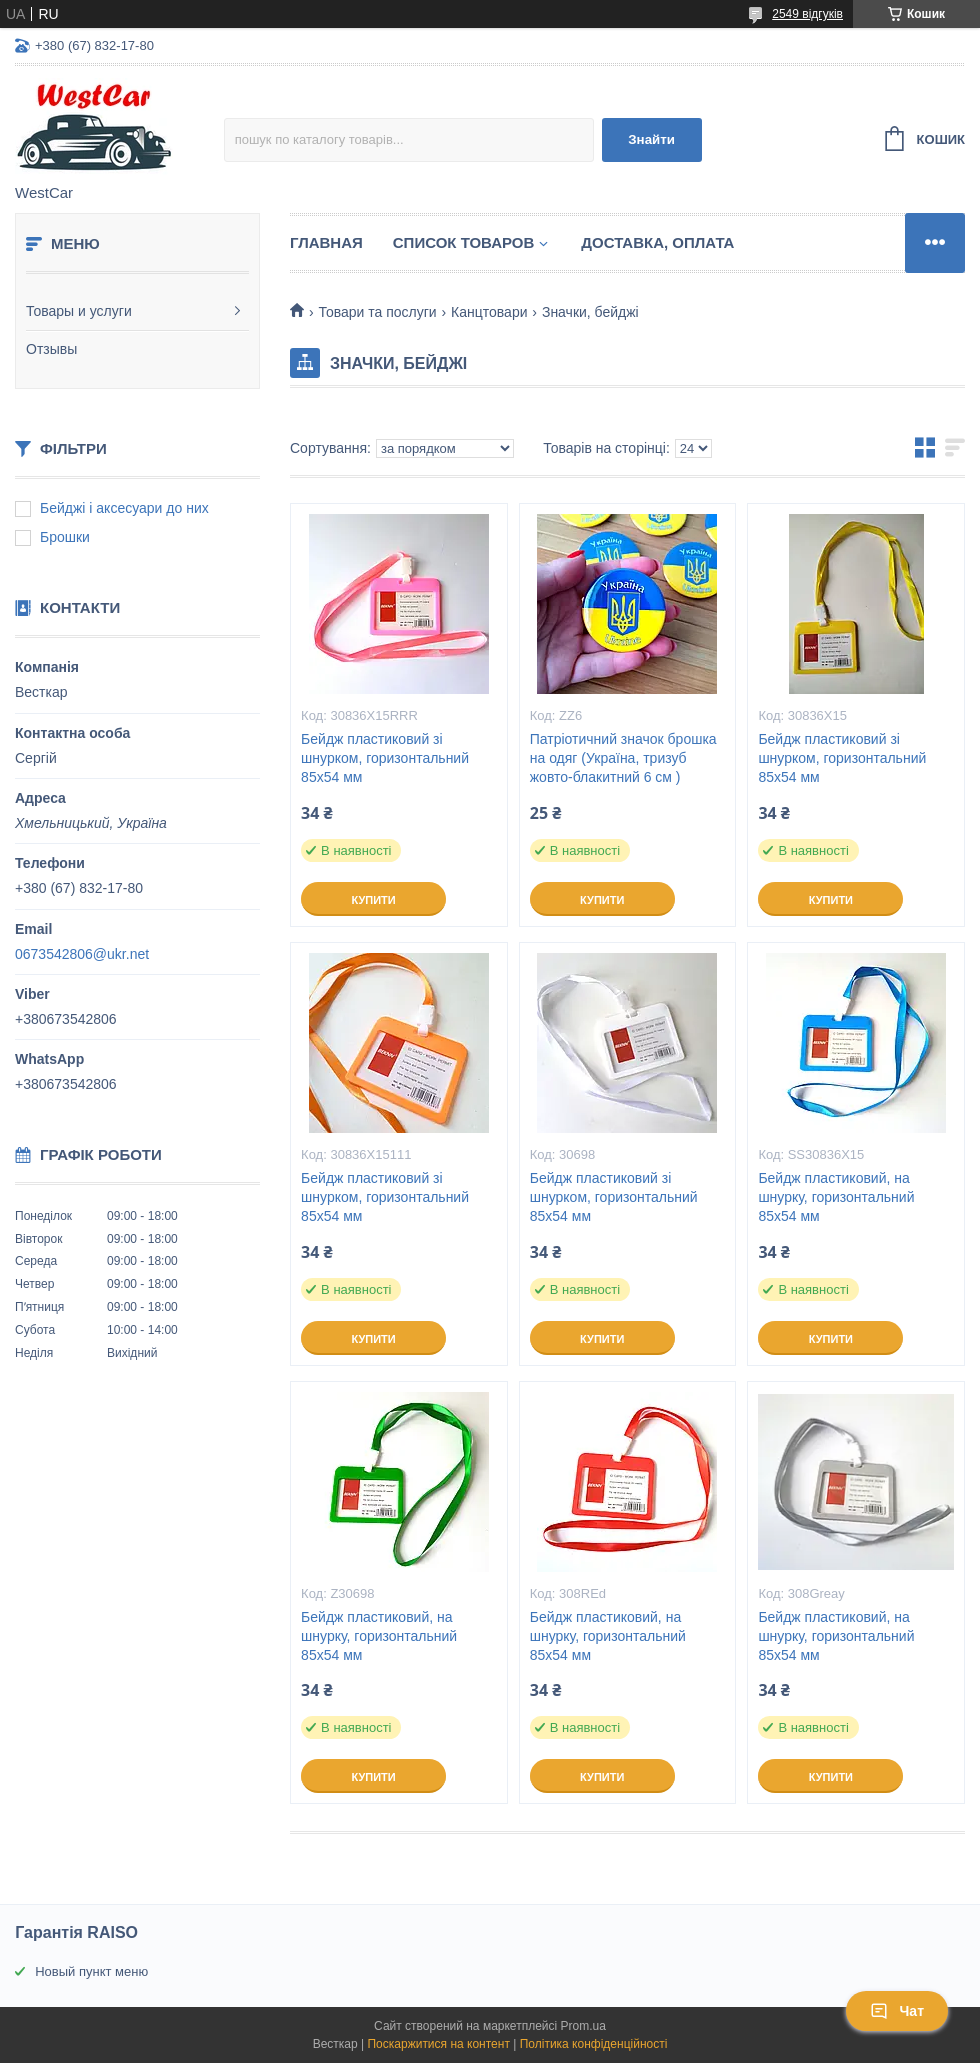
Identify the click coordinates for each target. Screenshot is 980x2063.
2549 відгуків (807, 14)
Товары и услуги (79, 311)
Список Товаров (464, 242)
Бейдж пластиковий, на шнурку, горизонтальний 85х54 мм (836, 1197)
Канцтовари (489, 312)
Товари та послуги (377, 312)
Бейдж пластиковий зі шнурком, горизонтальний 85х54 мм (385, 758)
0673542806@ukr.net (82, 954)
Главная (326, 242)
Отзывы (51, 349)
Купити (373, 900)
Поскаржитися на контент (438, 2044)
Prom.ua (583, 2026)
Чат (897, 2011)
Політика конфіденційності (594, 2044)
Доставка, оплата (657, 242)
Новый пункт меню (91, 1971)
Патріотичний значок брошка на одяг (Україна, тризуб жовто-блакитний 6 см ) (623, 758)
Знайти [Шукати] (651, 139)
